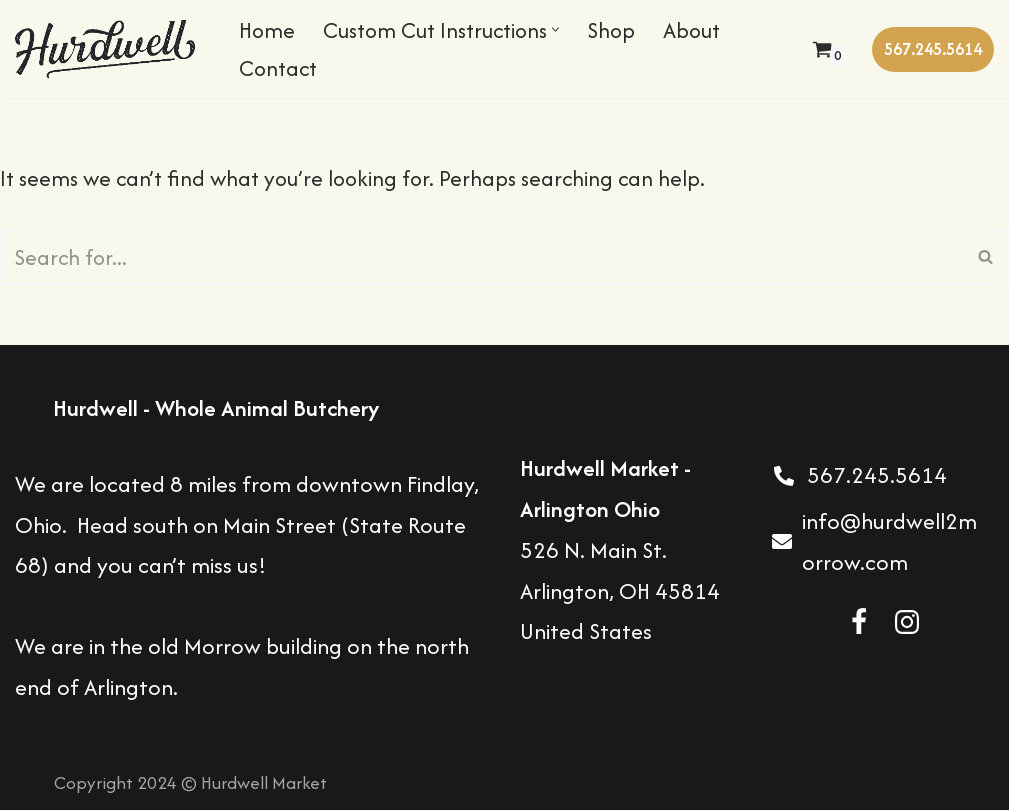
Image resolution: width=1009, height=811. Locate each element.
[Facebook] (859, 623)
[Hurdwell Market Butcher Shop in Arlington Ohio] (110, 49)
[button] (569, 29)
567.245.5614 (933, 49)
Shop (625, 30)
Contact (280, 69)
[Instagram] (907, 623)
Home (267, 30)
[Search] (482, 257)
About (708, 30)
